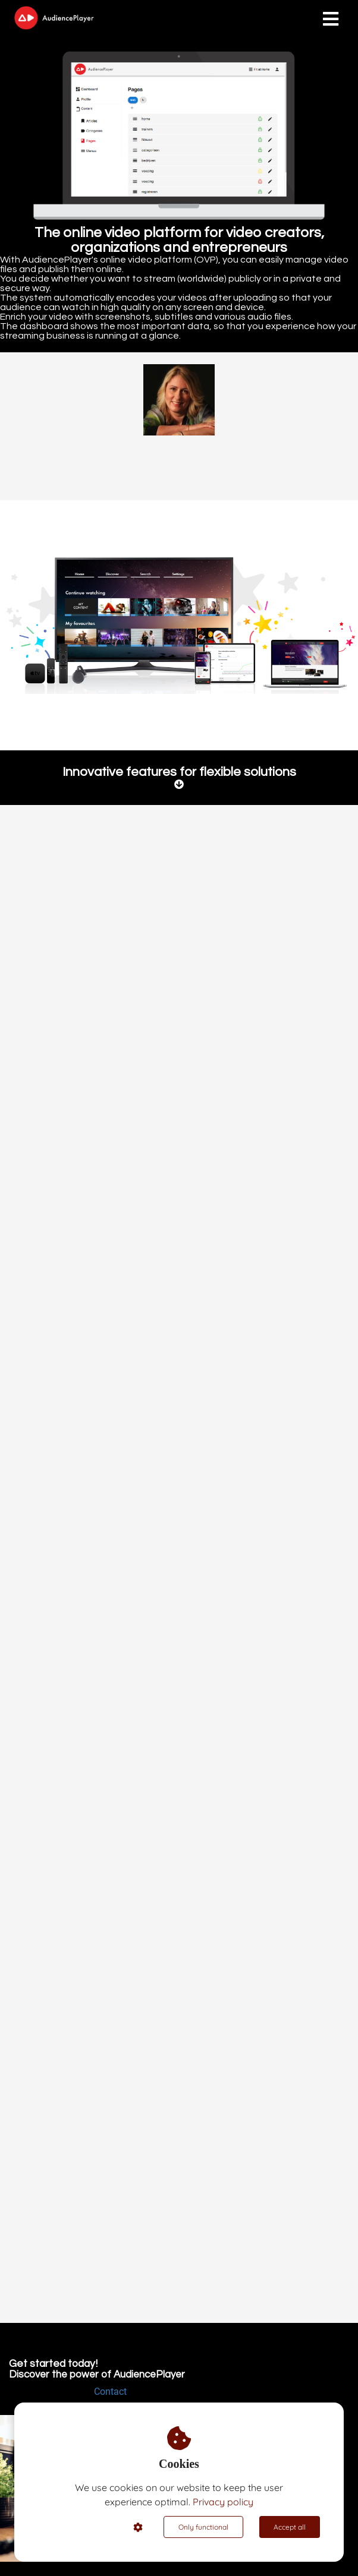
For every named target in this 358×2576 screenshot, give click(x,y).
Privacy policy (223, 2502)
